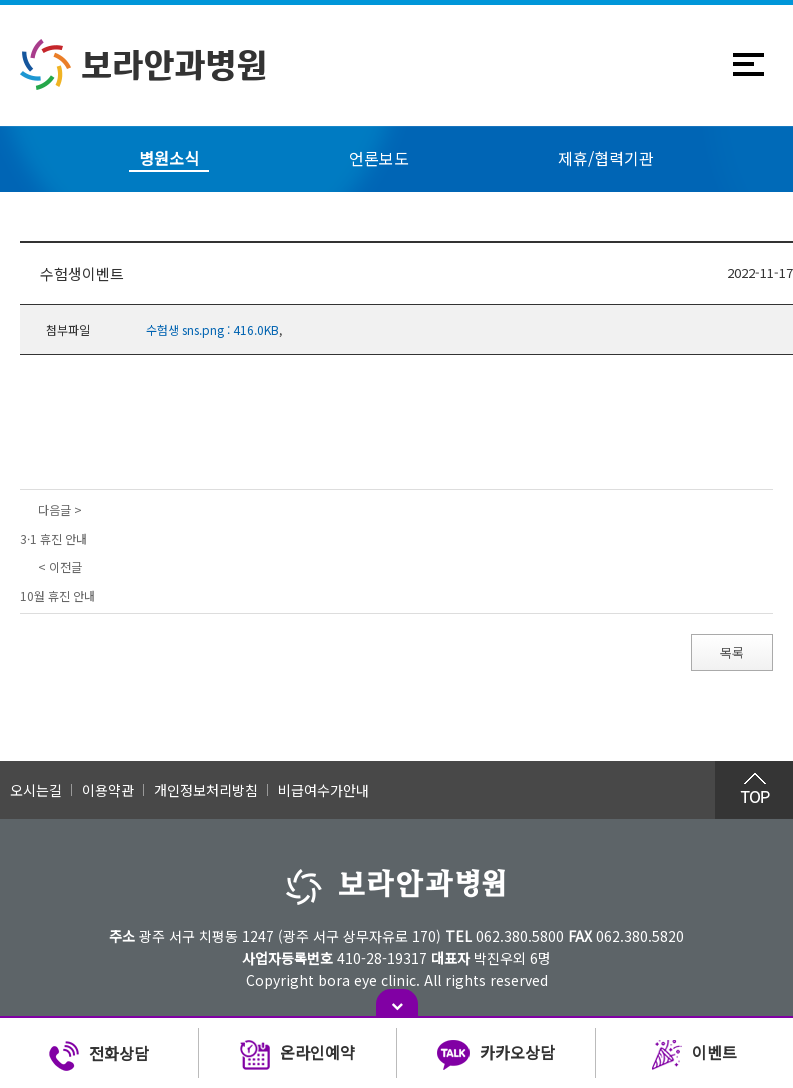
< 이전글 (60, 566)
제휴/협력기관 (606, 158)
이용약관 (108, 790)
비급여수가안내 (323, 790)
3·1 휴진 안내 (53, 538)
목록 (732, 652)
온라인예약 (297, 1056)
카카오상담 (496, 1056)
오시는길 (36, 790)
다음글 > (60, 509)
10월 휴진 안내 (57, 595)
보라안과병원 (143, 64)
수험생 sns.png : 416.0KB (212, 329)
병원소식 (169, 158)
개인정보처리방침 (206, 790)
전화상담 (99, 1056)
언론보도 (379, 158)
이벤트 (694, 1056)
